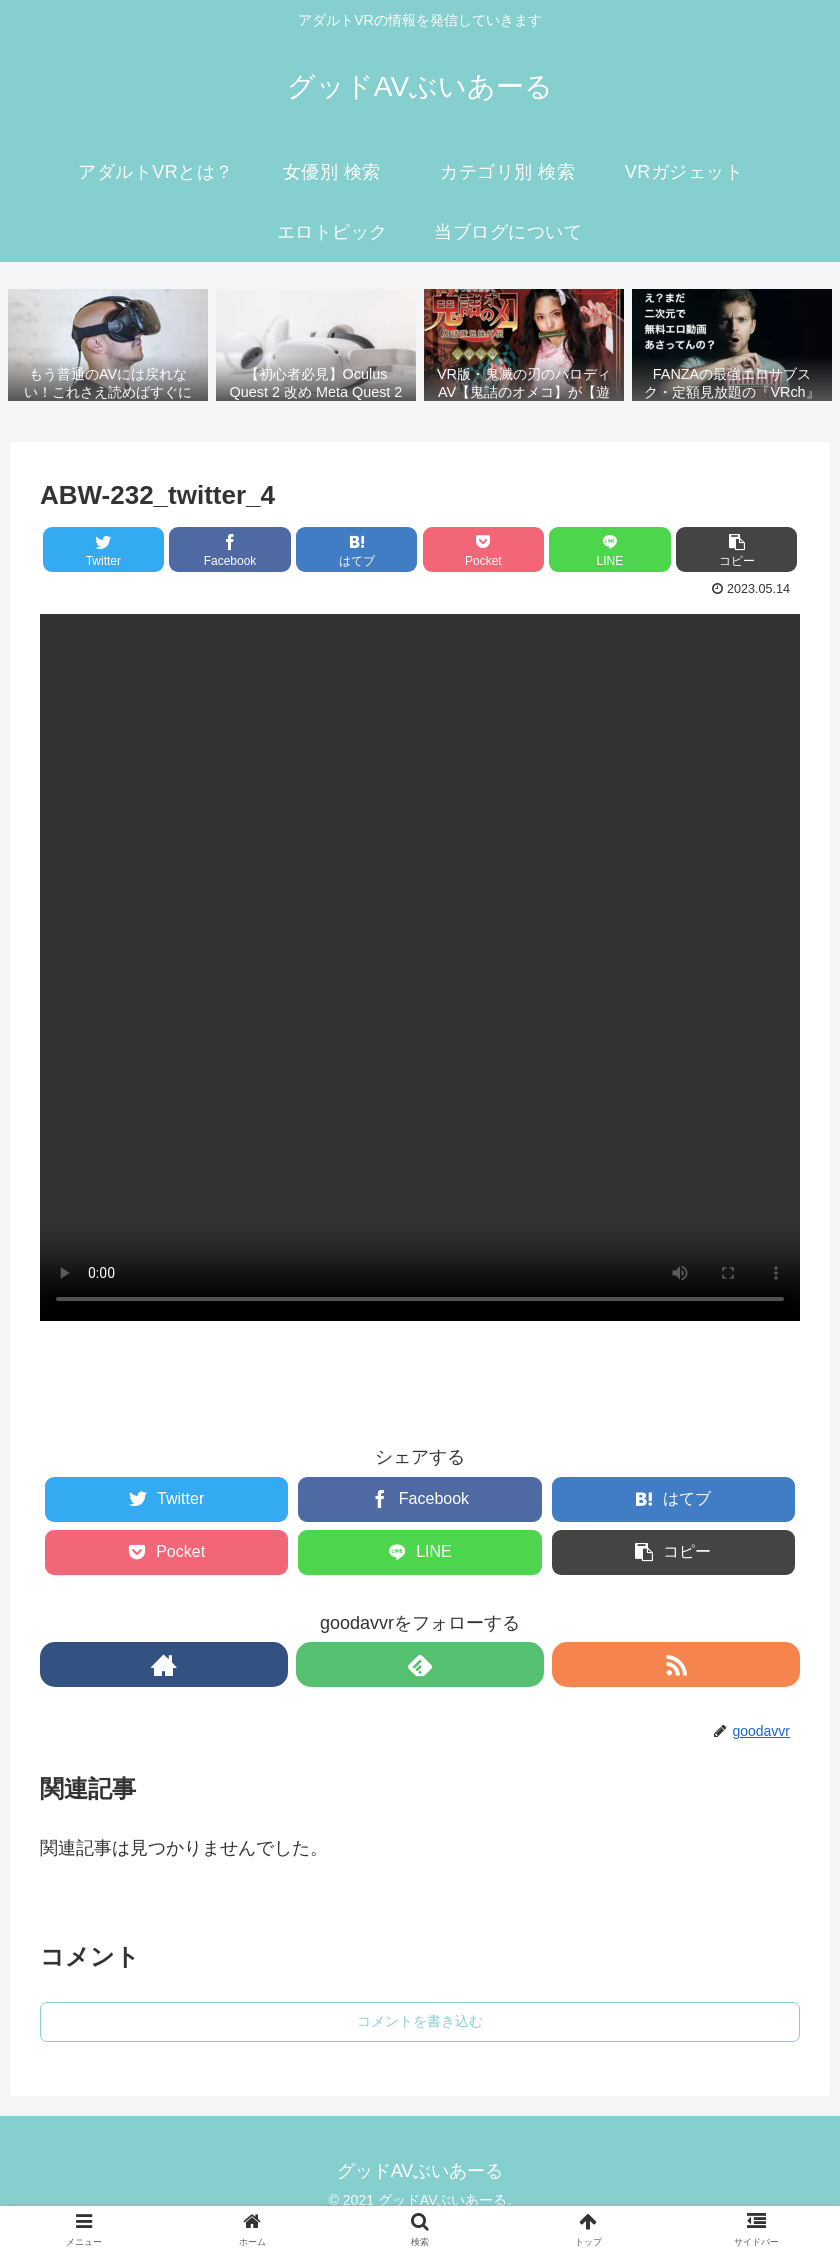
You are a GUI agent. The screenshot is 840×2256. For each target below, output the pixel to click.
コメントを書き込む (420, 2021)
